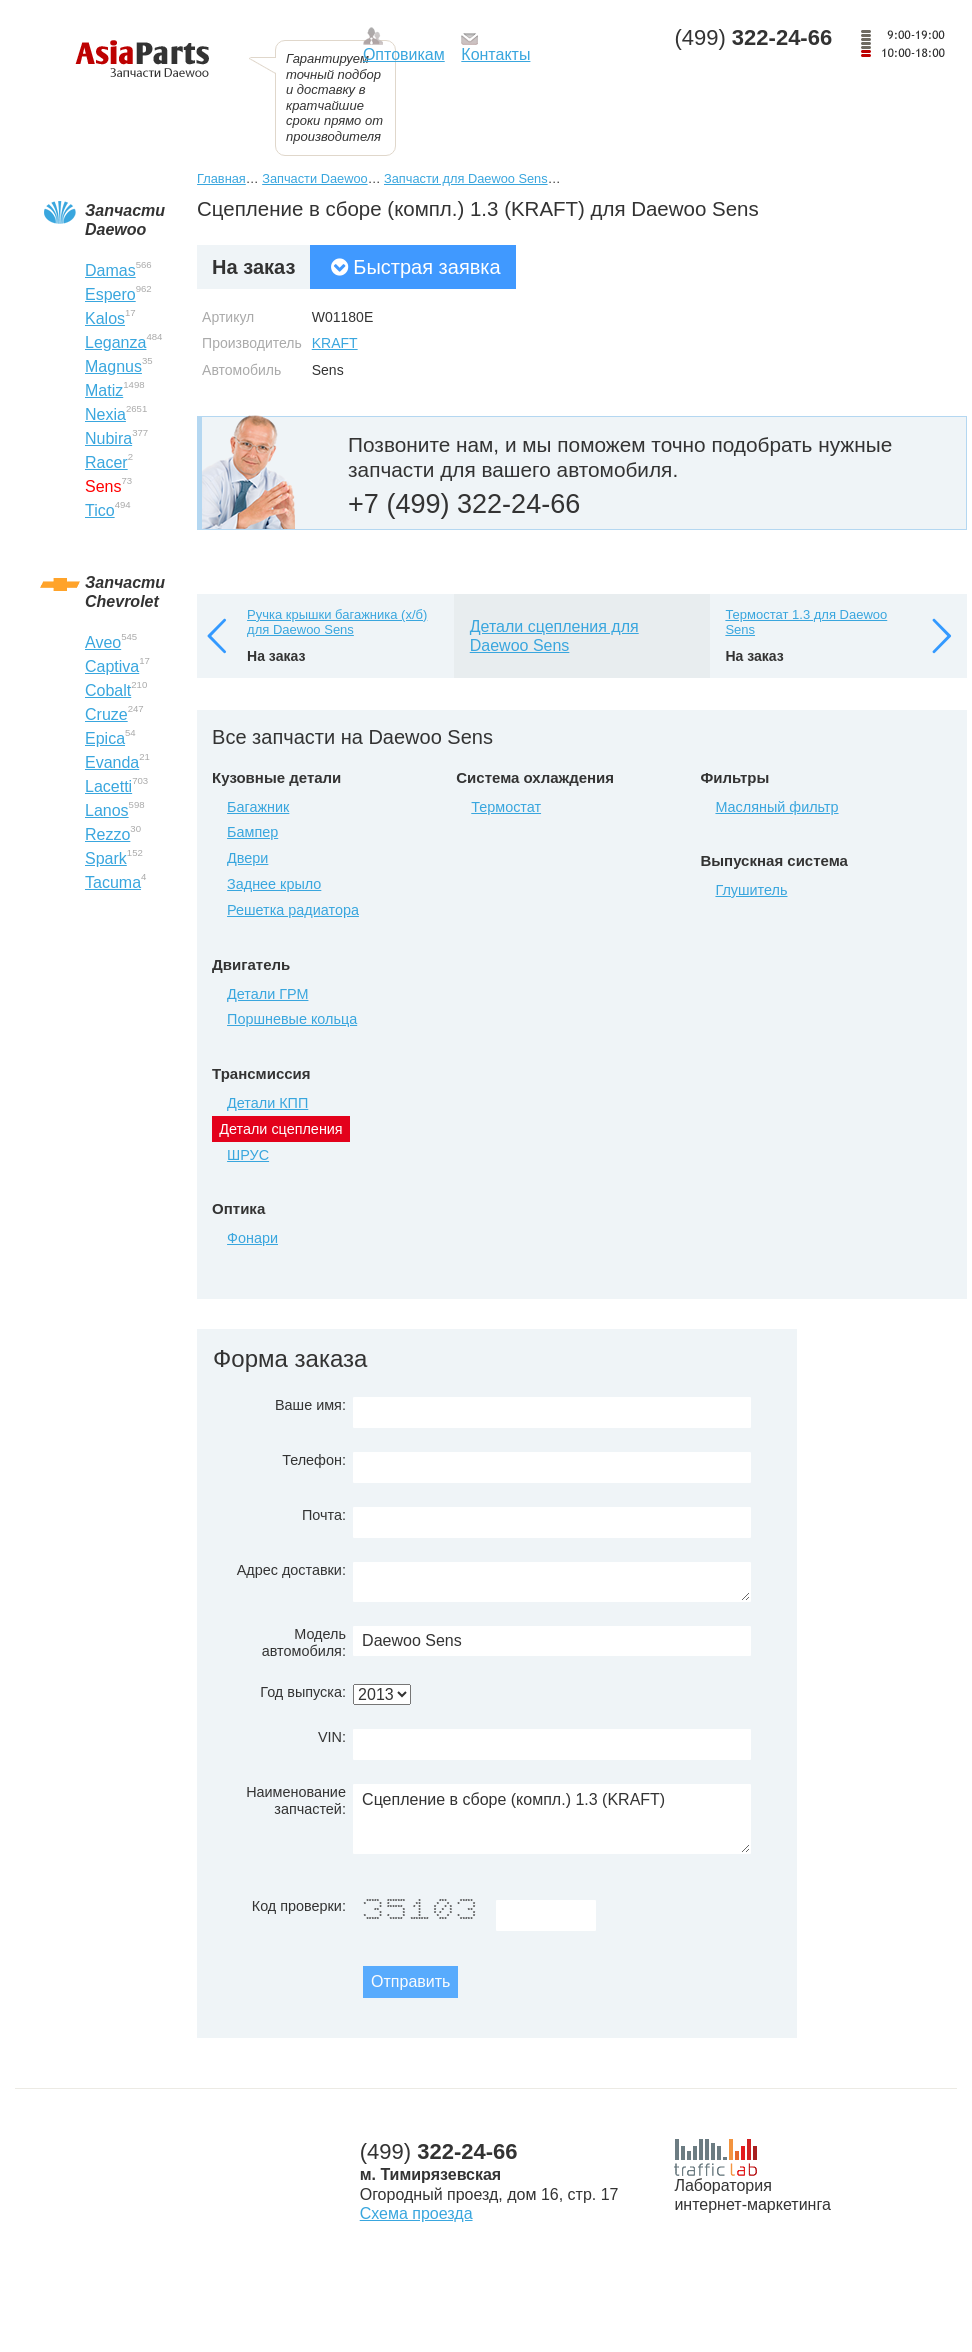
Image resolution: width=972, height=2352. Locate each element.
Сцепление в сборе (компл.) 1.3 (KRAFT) (552, 1819)
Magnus (113, 366)
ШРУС (248, 1155)
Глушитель (751, 890)
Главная (221, 178)
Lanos (107, 810)
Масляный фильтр (776, 807)
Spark (106, 858)
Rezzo (107, 834)
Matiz (104, 390)
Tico (100, 510)
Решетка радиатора (293, 910)
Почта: (324, 1515)
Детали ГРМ (267, 994)
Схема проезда (416, 2213)
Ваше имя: (310, 1405)
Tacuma (113, 882)
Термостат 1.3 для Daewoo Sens (806, 622)
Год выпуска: (303, 1692)
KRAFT (335, 343)
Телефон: (314, 1460)
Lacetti (108, 786)
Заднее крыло (274, 884)
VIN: (332, 1737)
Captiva (112, 666)
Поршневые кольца (292, 1019)
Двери (247, 858)
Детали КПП (267, 1103)
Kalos (105, 318)
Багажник (258, 807)
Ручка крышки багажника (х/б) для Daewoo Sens (337, 622)
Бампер (252, 832)
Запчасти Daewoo (314, 178)
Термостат (506, 807)
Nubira (108, 438)
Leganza (115, 342)
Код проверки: (299, 1906)
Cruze (106, 714)
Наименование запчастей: (296, 1800)
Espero (110, 294)
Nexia (105, 414)
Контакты (495, 54)
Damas (110, 270)
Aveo (103, 642)
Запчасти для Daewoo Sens (466, 178)
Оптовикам (404, 54)
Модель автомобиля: (304, 1642)
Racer (106, 462)
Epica (105, 738)
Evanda (112, 762)
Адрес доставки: (291, 1570)
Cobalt (108, 690)
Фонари (252, 1238)
